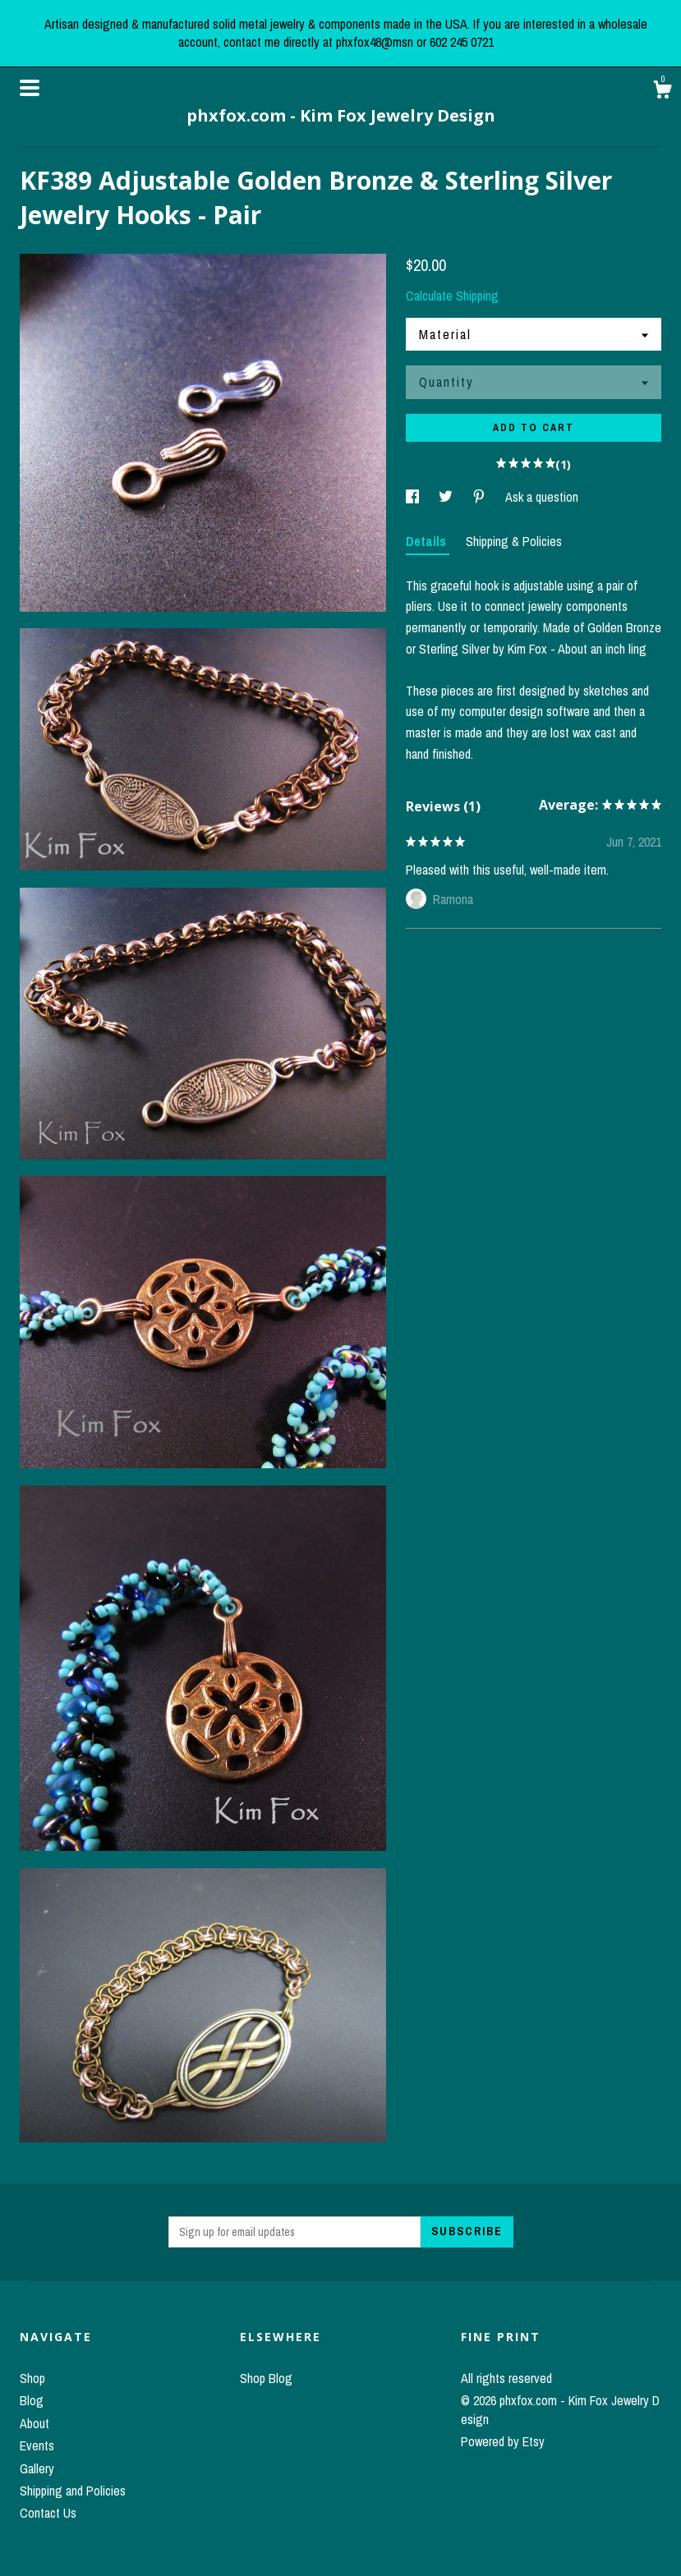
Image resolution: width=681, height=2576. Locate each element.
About (34, 2423)
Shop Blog (266, 2378)
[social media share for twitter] (447, 497)
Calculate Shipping (452, 296)
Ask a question (541, 497)
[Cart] (662, 92)
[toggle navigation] (29, 88)
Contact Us (48, 2513)
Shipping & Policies (514, 541)
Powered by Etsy (503, 2441)
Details (427, 541)
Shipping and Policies (73, 2491)
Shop (32, 2378)
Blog (32, 2400)
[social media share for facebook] (414, 497)
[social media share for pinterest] (480, 497)
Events (37, 2445)
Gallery (37, 2468)
